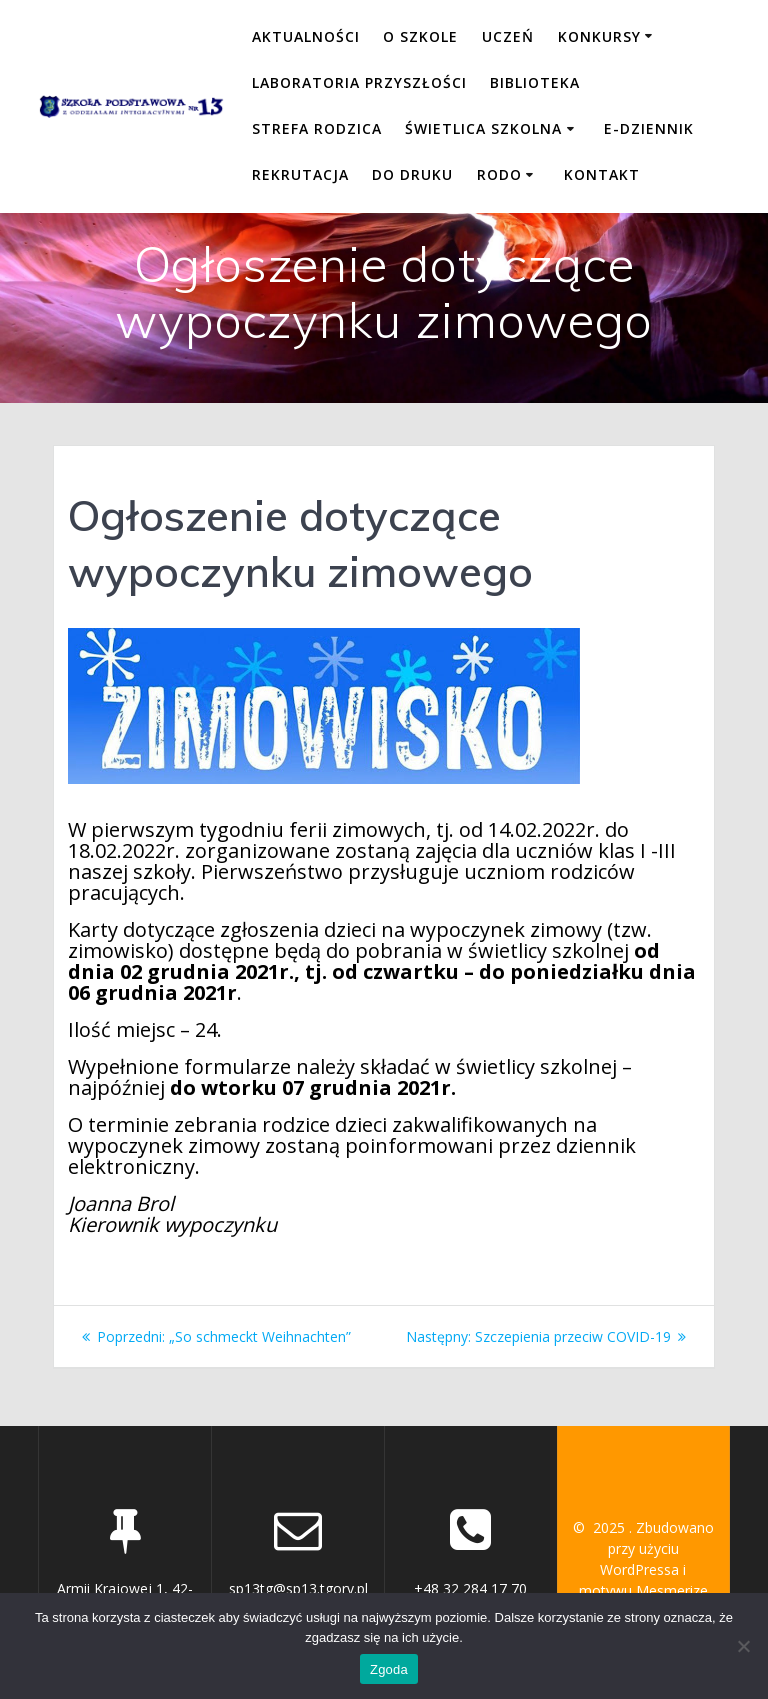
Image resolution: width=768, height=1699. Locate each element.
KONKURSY (599, 36)
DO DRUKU (412, 174)
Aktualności (306, 36)
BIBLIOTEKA (535, 82)
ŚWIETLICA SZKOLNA (483, 128)
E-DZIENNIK (649, 128)
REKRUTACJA (300, 174)
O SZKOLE (420, 36)
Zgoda (389, 1669)
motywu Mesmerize (643, 1590)
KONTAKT (602, 174)
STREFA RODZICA (317, 128)
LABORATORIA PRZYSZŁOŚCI (359, 82)
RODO (499, 174)
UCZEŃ (508, 36)
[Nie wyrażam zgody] (743, 1646)
